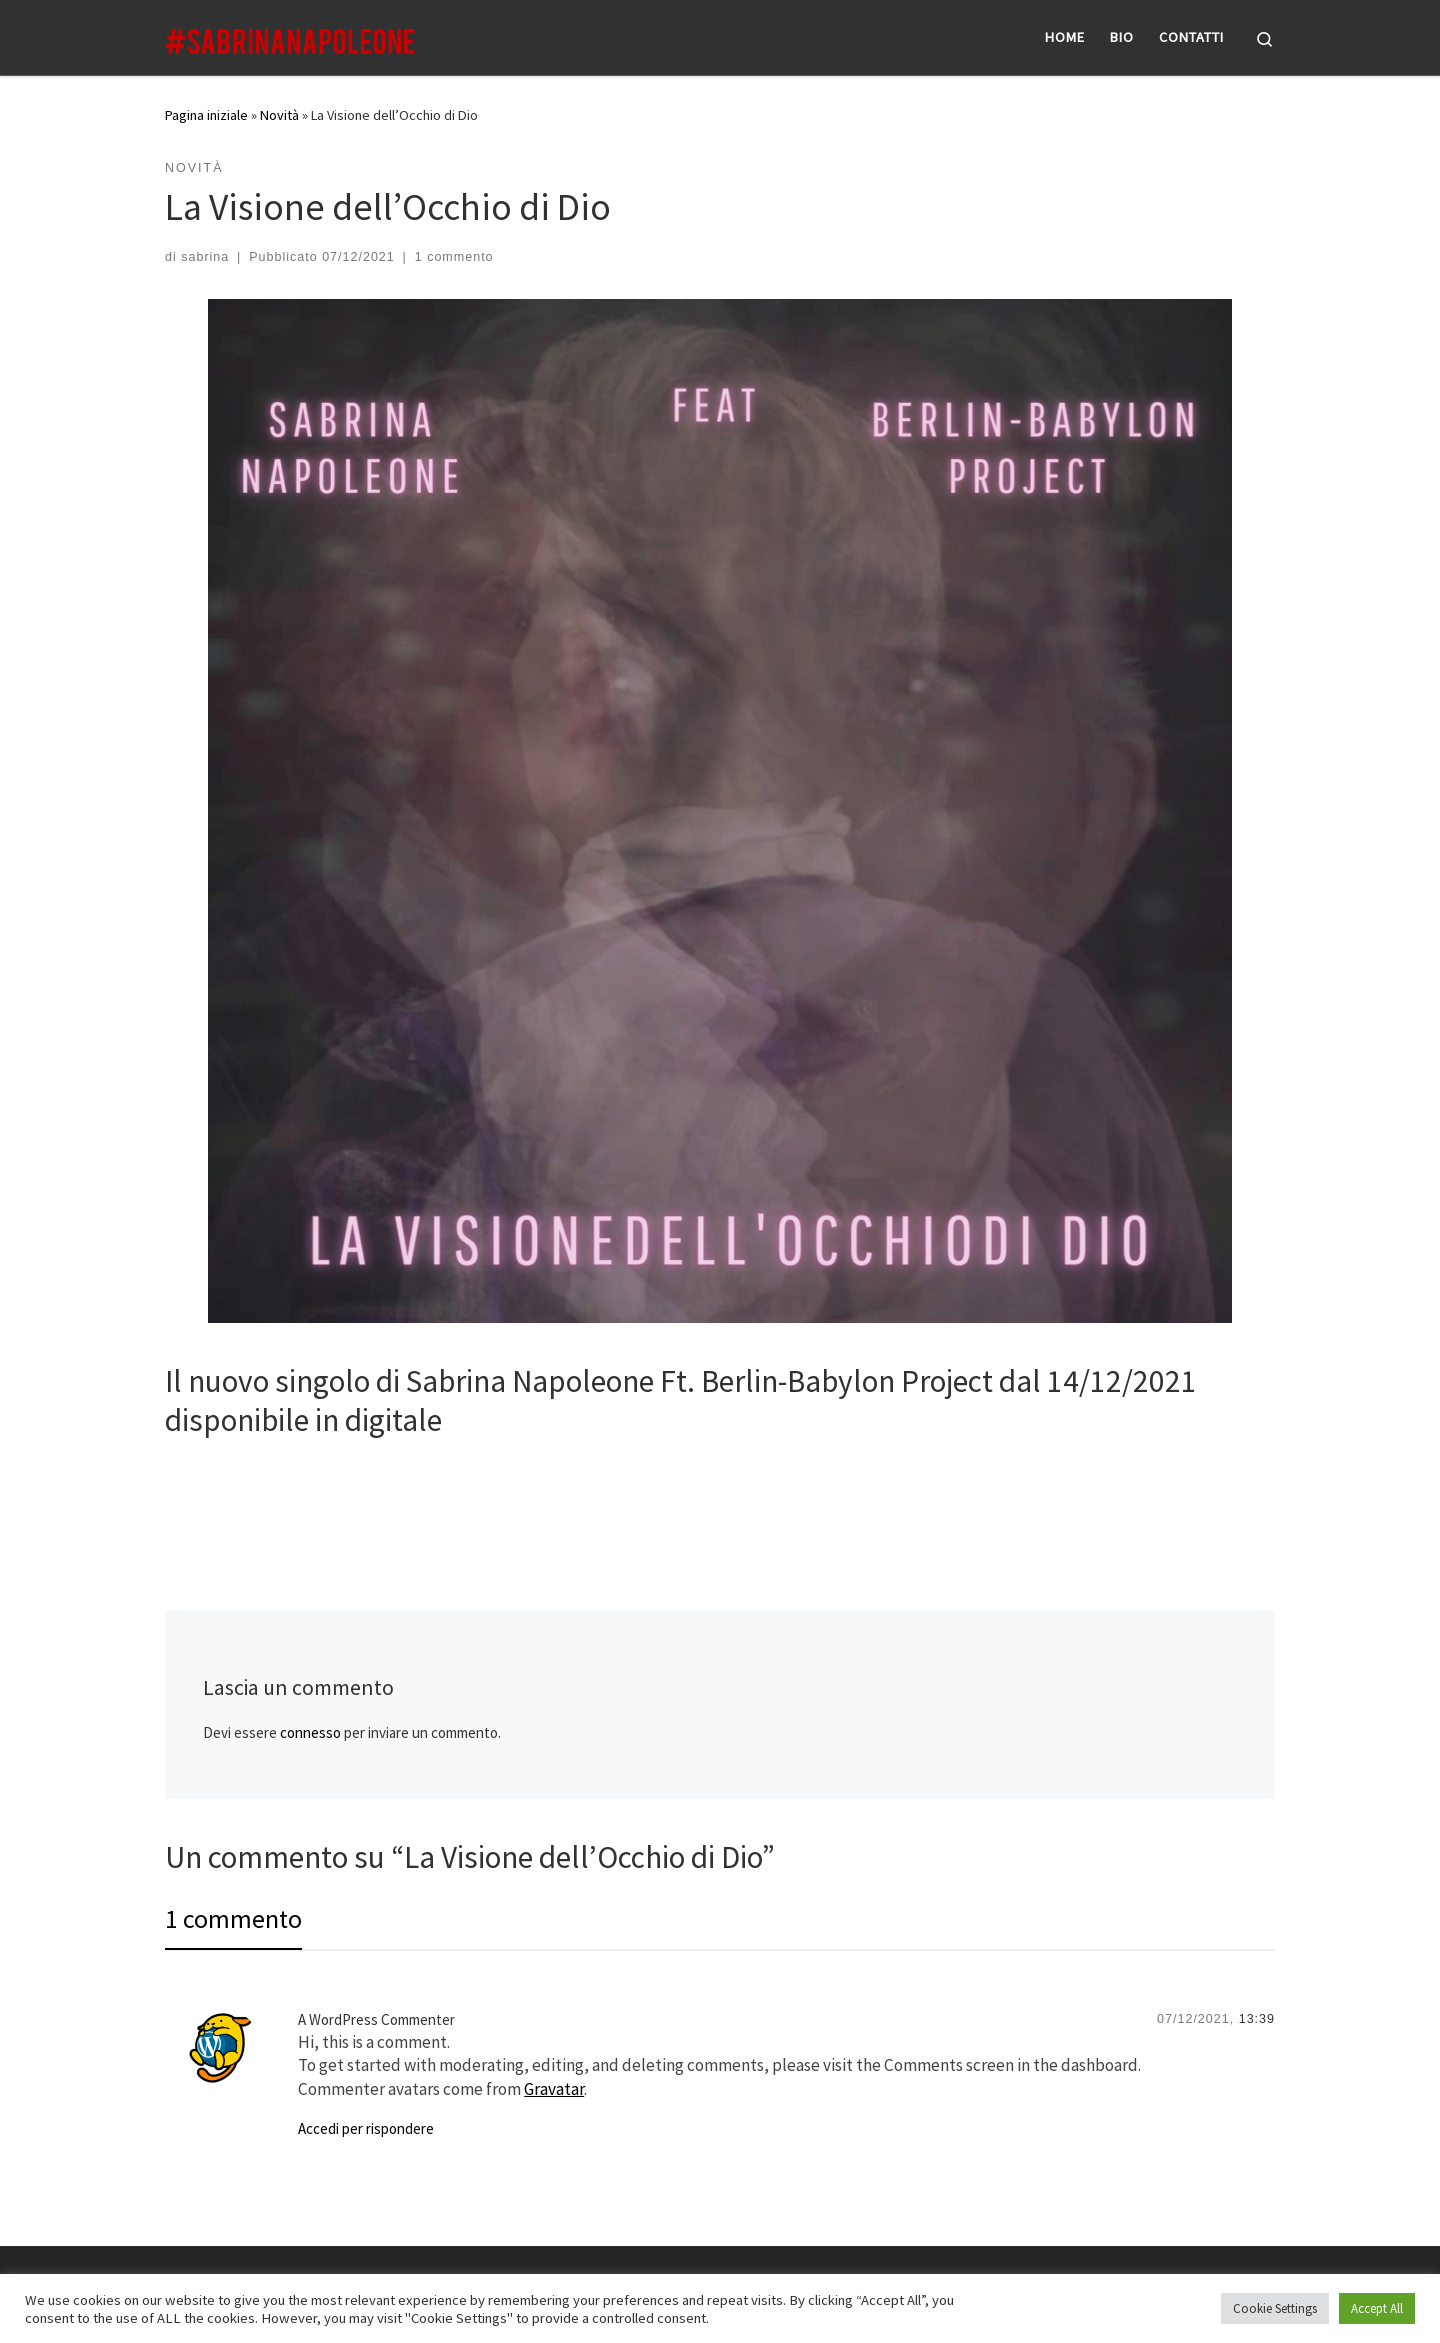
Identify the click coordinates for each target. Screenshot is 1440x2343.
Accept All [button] (1377, 2308)
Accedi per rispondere (366, 2128)
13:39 (1257, 2019)
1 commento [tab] (233, 1918)
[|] (290, 37)
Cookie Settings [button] (1275, 2308)
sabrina (205, 257)
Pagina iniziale (206, 115)
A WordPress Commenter (376, 2019)
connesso (310, 1732)
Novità (279, 115)
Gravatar (554, 2089)
